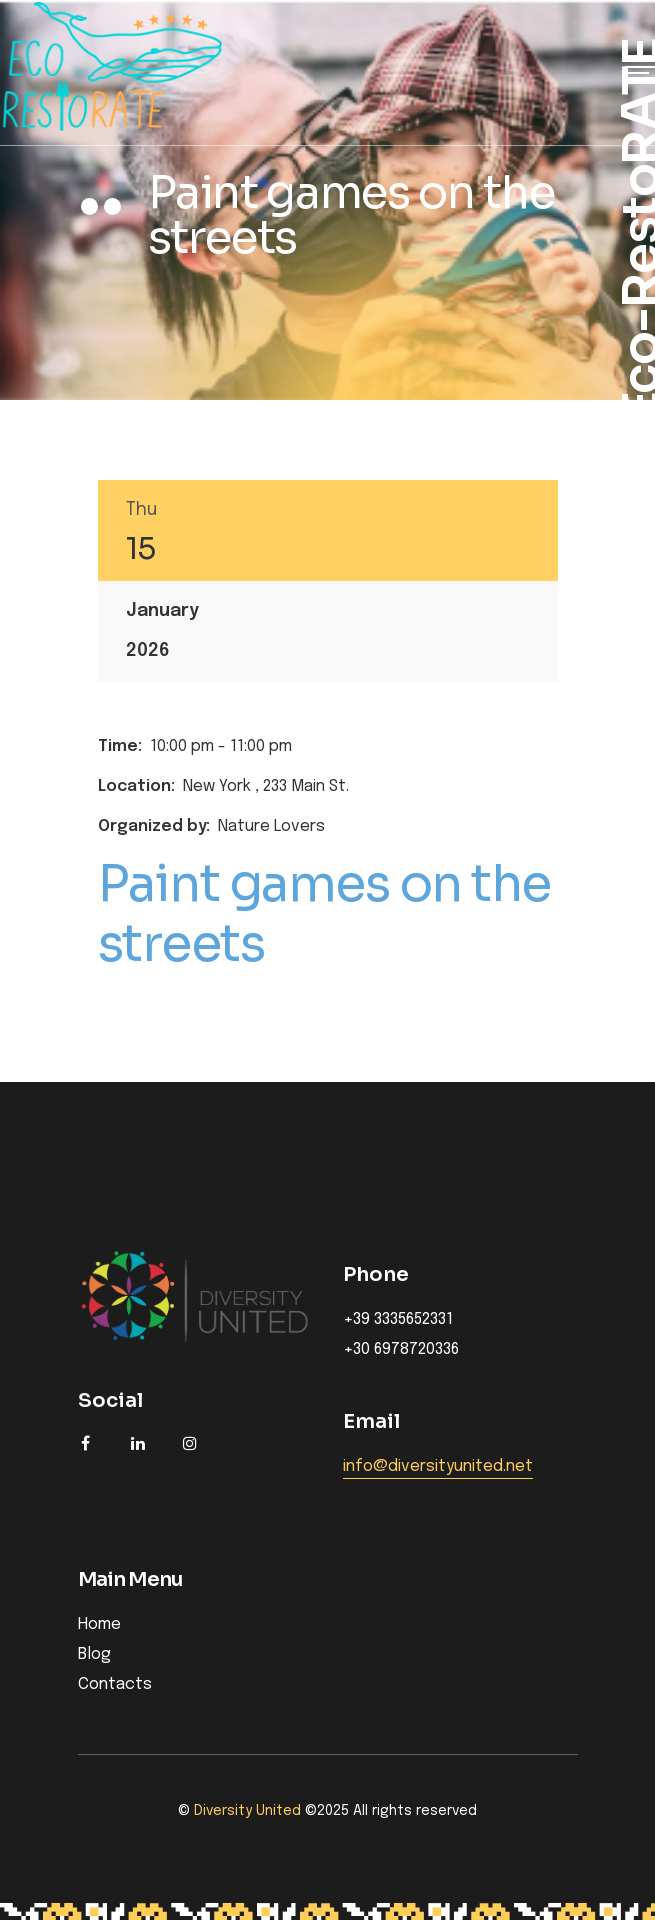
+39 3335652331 (398, 1320)
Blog (94, 1654)
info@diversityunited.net (438, 1467)
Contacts (115, 1684)
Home (99, 1624)
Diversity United (247, 1811)
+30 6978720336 (401, 1350)
